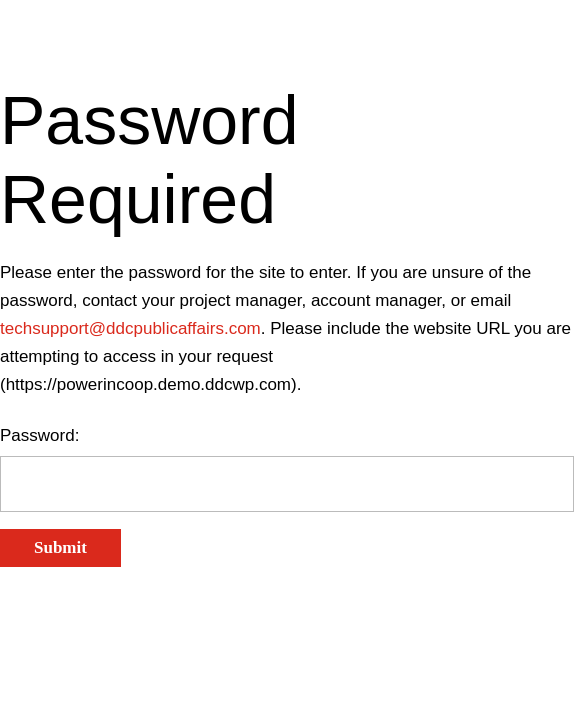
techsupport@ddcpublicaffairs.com (130, 328)
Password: (39, 435)
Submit (60, 547)
